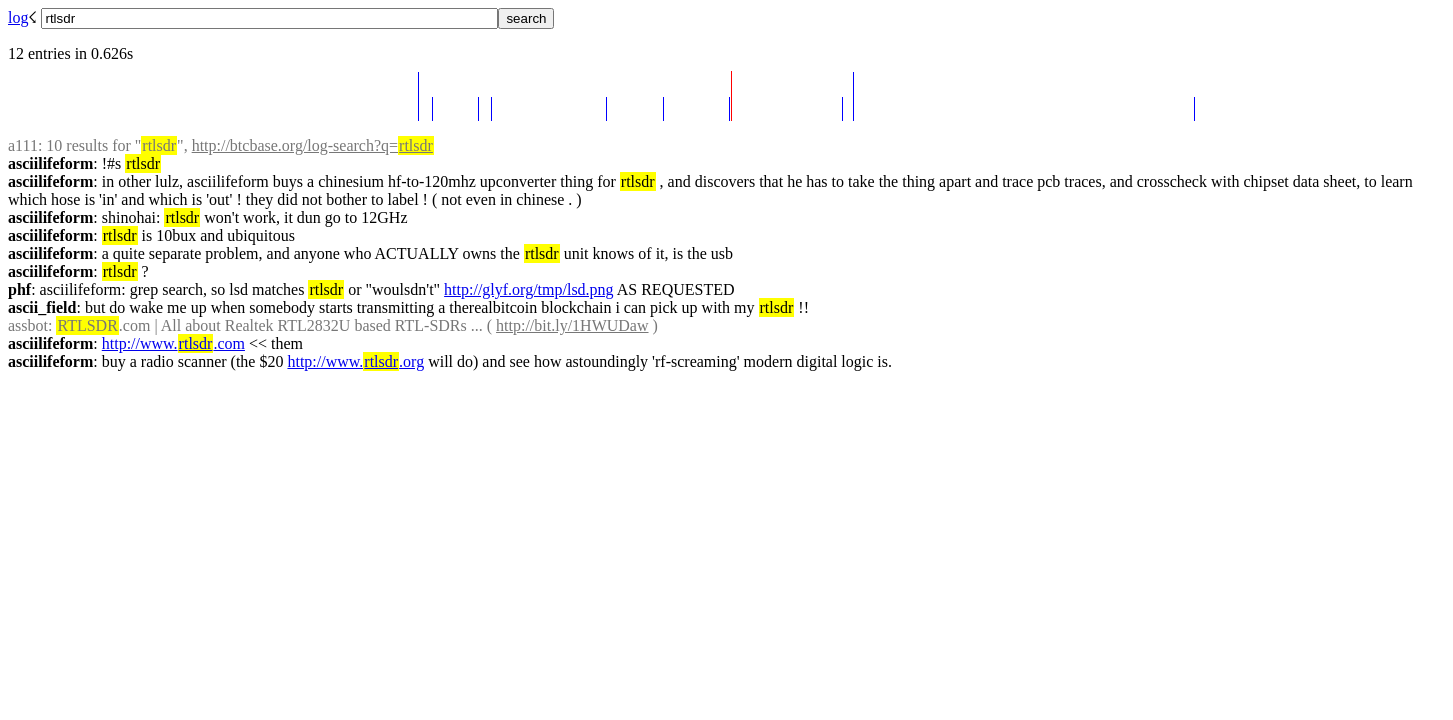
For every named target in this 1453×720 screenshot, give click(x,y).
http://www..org (355, 361)
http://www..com (173, 343)
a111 (23, 145)
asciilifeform (50, 163)
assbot (28, 325)
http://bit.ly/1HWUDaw (572, 325)
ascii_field (42, 307)
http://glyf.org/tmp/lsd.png (529, 289)
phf (19, 289)
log (18, 17)
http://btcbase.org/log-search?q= (313, 145)
